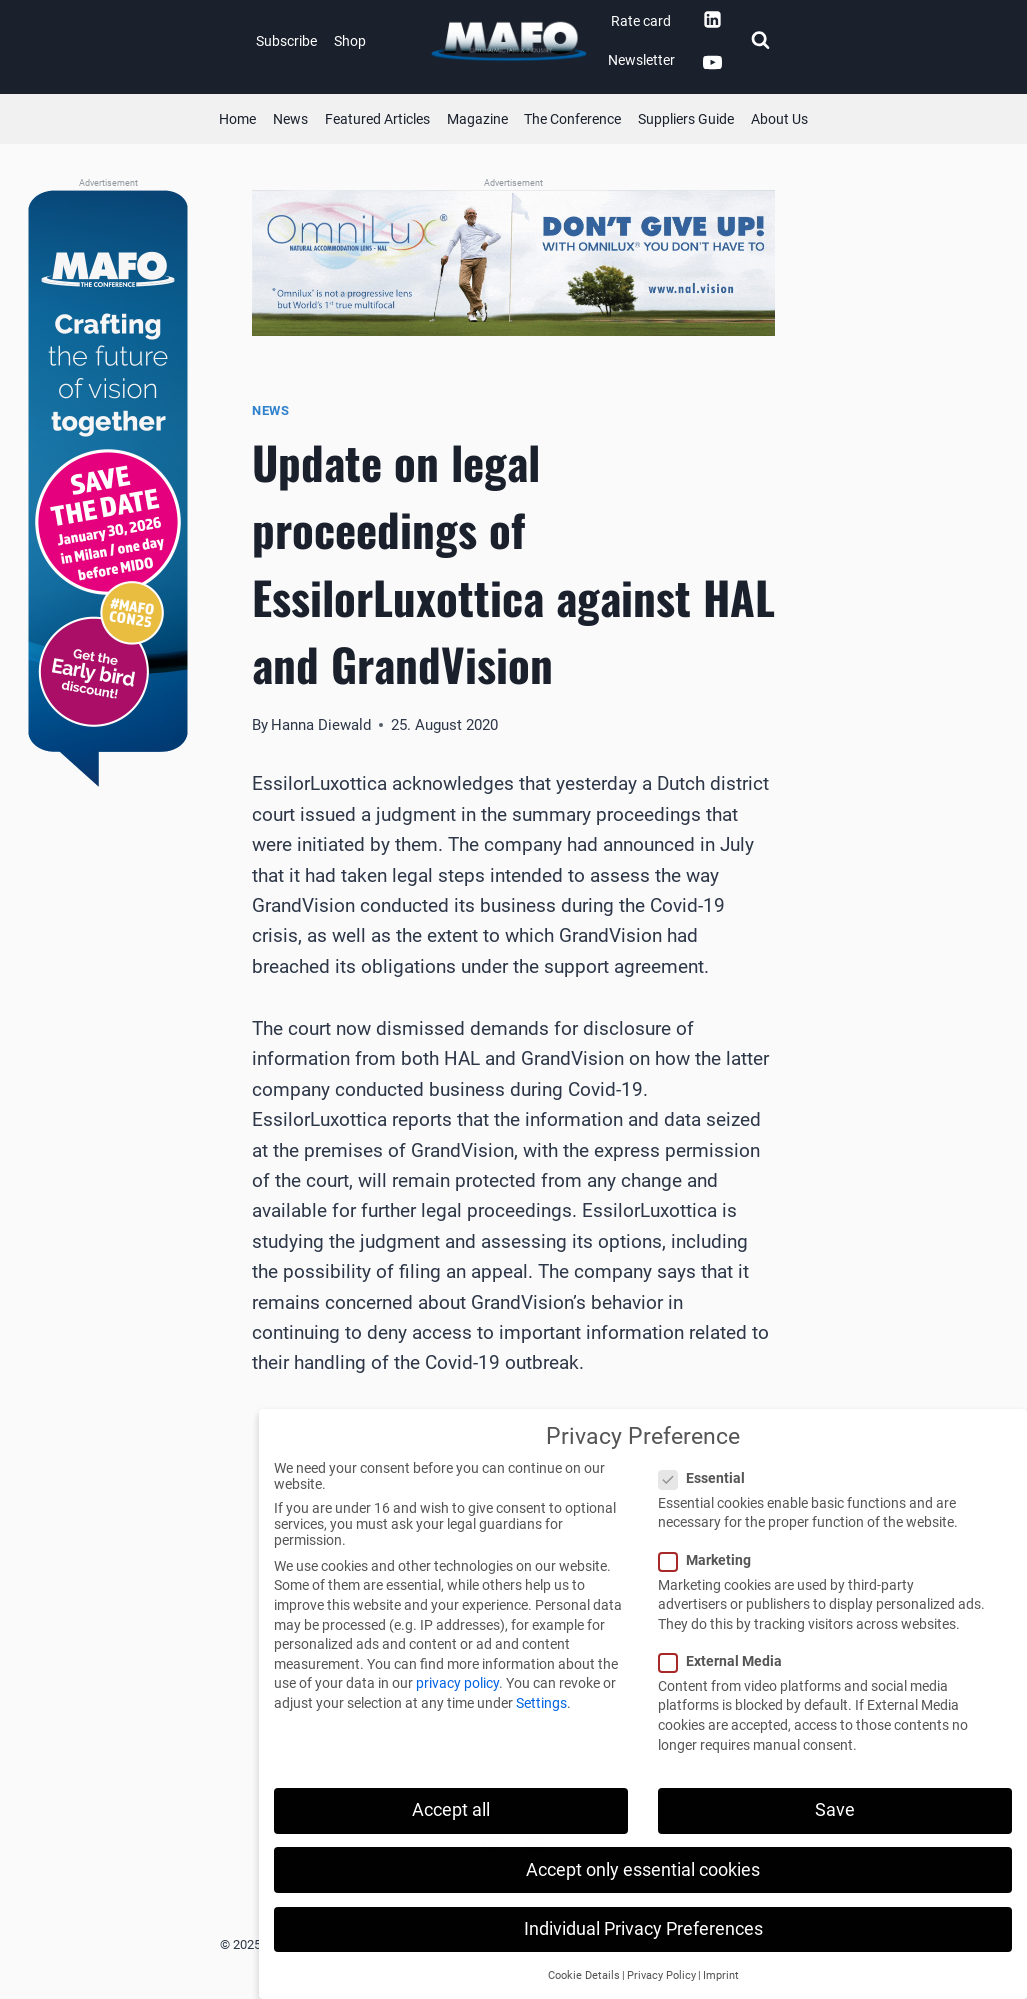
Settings (541, 1703)
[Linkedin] (712, 19)
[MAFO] (509, 41)
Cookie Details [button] (584, 1975)
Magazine (477, 119)
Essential (708, 1478)
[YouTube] (712, 63)
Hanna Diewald (321, 725)
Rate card (641, 21)
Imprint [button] (721, 1975)
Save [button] (835, 1810)
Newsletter (641, 60)
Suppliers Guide (686, 119)
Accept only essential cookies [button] (643, 1870)
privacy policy (457, 1683)
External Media (726, 1661)
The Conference (572, 119)
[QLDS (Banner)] (513, 263)
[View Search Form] (760, 41)
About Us (779, 119)
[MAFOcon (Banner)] (108, 490)
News (290, 119)
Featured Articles (377, 119)
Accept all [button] (451, 1810)
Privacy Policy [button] (661, 1975)
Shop (350, 41)
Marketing (711, 1560)
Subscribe (286, 41)
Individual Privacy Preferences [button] (643, 1929)
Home (237, 119)
